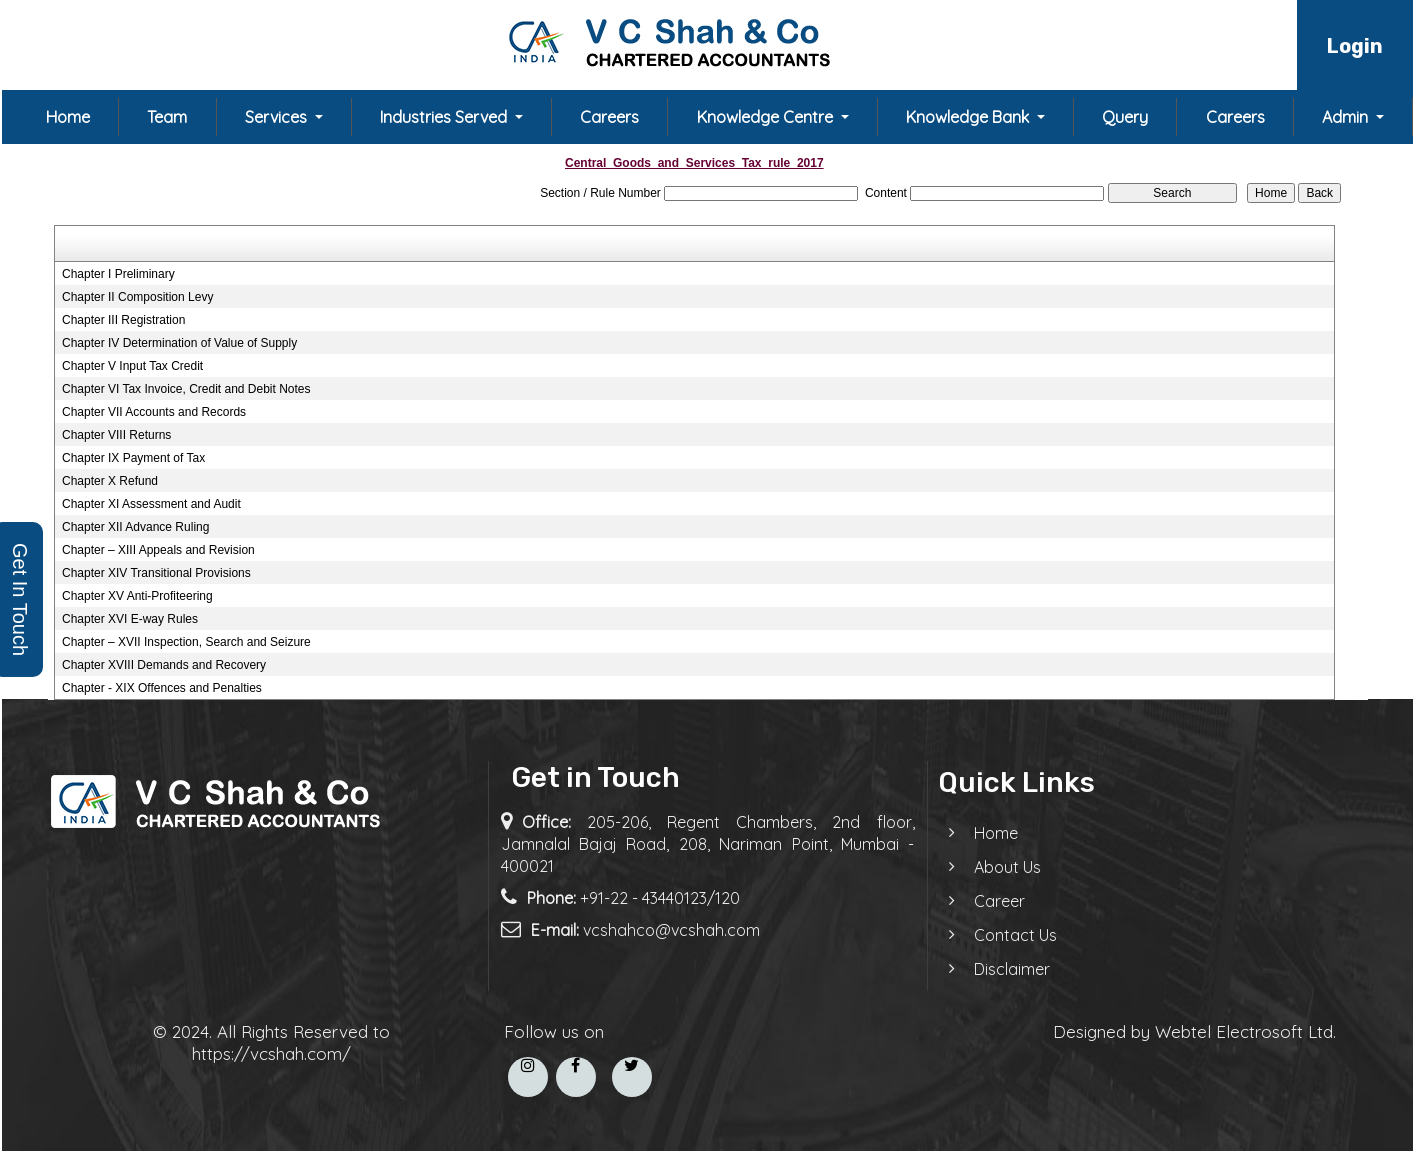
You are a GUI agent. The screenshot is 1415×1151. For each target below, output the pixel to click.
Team (167, 117)
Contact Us (997, 935)
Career (981, 901)
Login (1355, 46)
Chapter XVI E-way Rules (130, 619)
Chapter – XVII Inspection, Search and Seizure (186, 642)
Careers (609, 117)
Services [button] (278, 117)
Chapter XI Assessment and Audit (151, 504)
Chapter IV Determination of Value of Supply (179, 343)
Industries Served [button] (445, 117)
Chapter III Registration (123, 320)
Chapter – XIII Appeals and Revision (158, 550)
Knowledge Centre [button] (767, 117)
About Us (989, 867)
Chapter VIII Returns (116, 435)
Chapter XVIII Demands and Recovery (164, 665)
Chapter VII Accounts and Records (154, 412)
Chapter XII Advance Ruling (135, 527)
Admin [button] (1347, 117)
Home (68, 117)
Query (1125, 117)
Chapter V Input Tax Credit (132, 366)
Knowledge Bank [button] (969, 117)
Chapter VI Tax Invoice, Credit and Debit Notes (186, 389)
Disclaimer (994, 969)
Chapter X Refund (110, 481)
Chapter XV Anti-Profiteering (137, 596)
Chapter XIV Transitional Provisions (156, 573)
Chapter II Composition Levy (137, 297)
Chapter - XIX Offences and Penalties (162, 688)
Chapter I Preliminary (118, 274)
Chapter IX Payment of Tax (133, 458)
